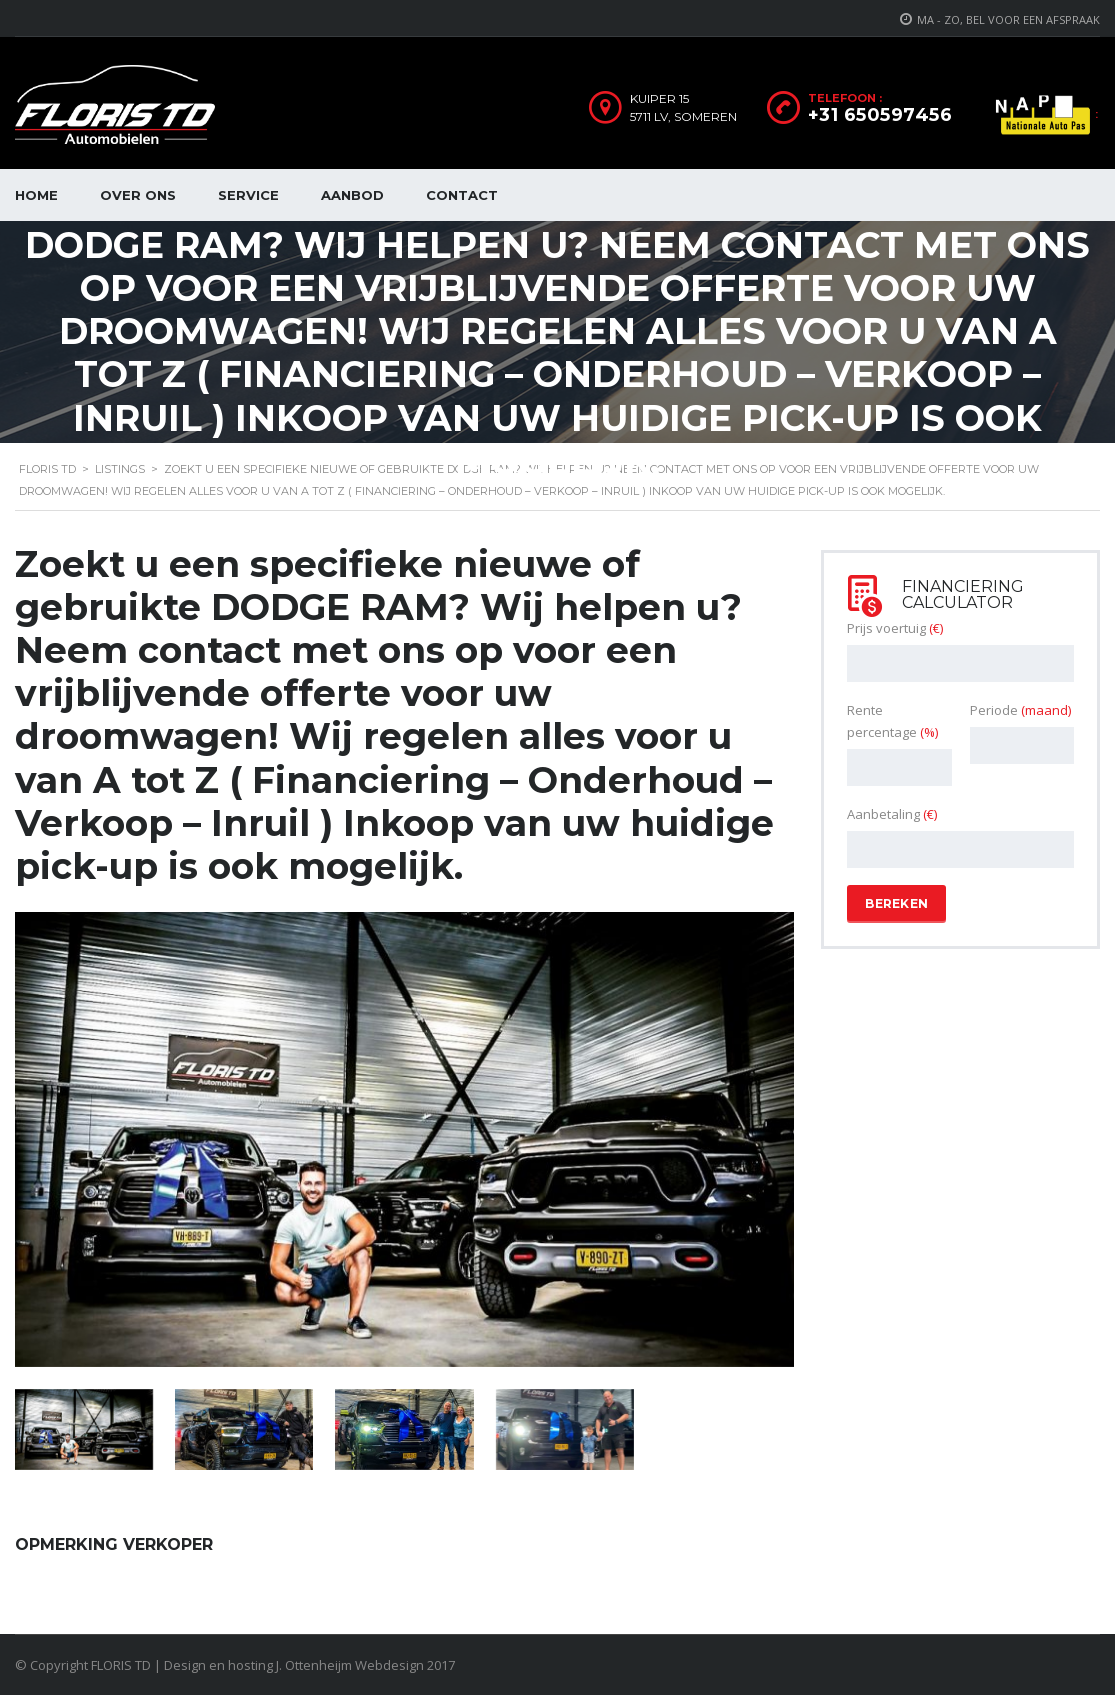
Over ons (138, 195)
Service (248, 195)
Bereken (896, 903)
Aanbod (352, 195)
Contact (462, 195)
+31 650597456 (880, 115)
